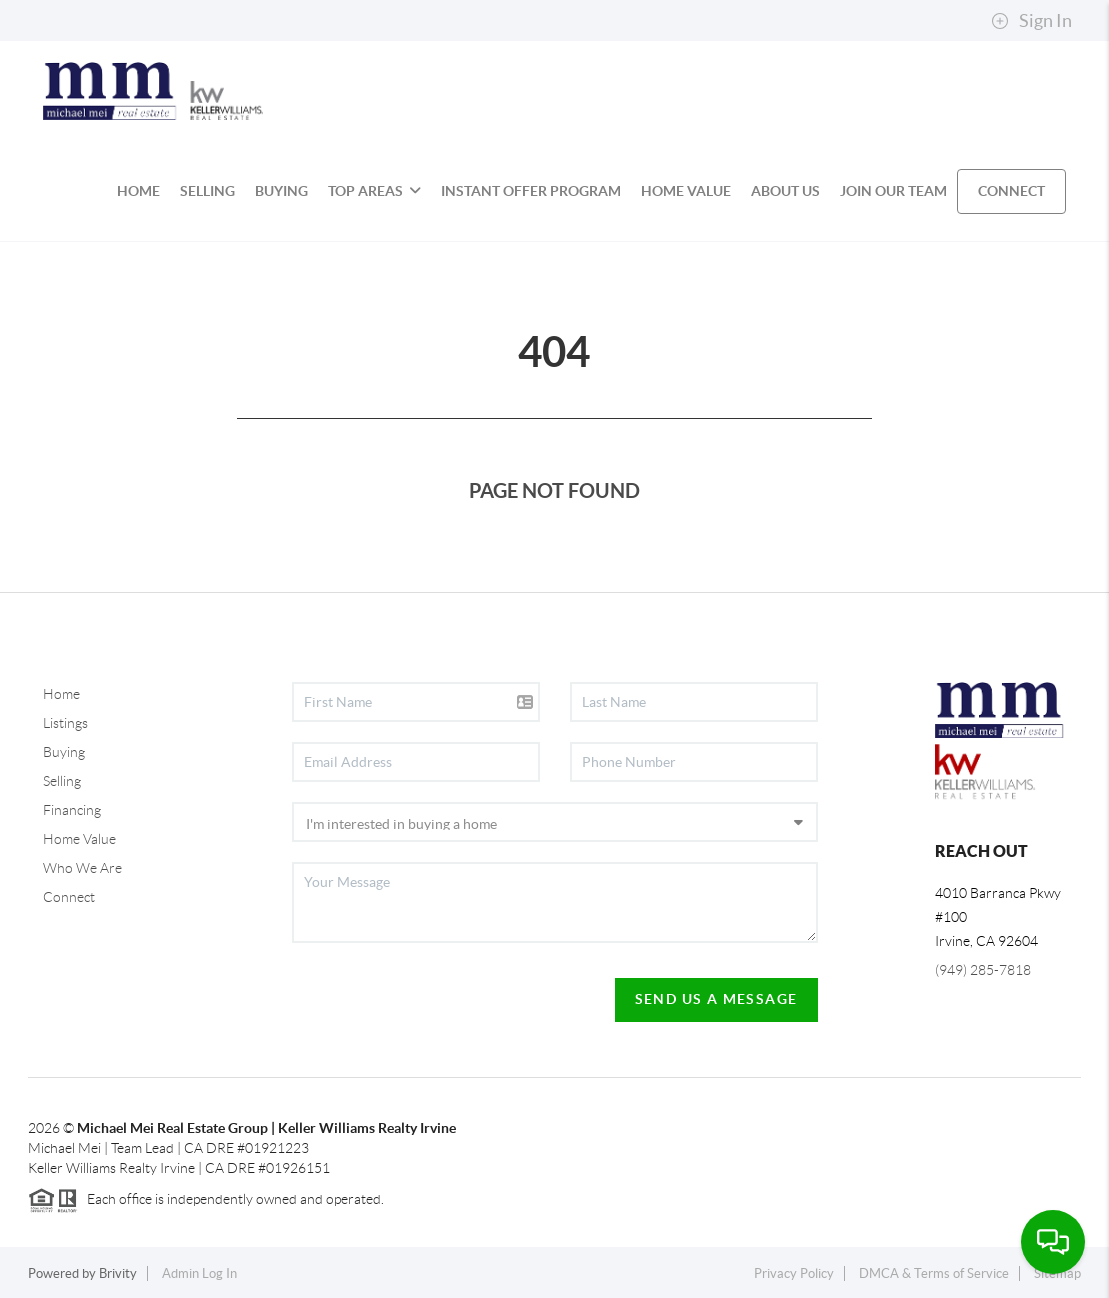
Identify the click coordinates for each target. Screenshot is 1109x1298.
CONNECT (1011, 191)
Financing (72, 810)
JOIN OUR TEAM (893, 191)
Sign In (1031, 21)
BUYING (281, 191)
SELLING (207, 191)
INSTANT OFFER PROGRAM (531, 191)
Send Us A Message (716, 999)
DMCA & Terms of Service (934, 1273)
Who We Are (82, 868)
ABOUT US (785, 191)
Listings (65, 723)
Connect (69, 897)
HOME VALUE (686, 191)
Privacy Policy (794, 1273)
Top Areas (374, 191)
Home (61, 694)
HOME (138, 191)
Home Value (79, 839)
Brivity (118, 1273)
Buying (64, 752)
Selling (62, 781)
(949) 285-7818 (983, 970)
